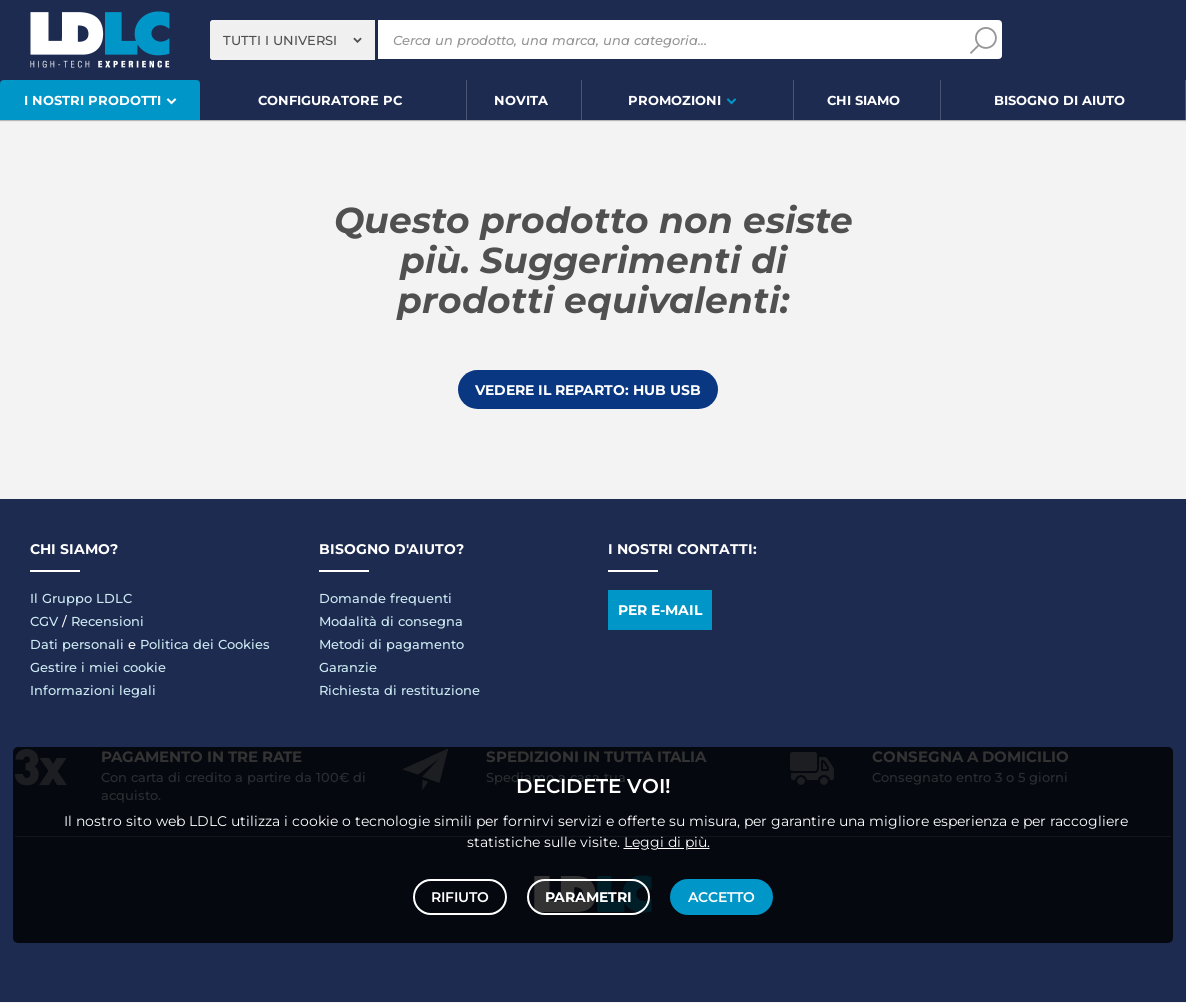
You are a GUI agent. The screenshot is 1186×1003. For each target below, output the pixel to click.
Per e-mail (660, 611)
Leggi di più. (667, 838)
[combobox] (292, 40)
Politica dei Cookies (205, 645)
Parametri (588, 895)
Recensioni (107, 622)
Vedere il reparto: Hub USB (588, 390)
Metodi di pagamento (391, 645)
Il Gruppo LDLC (81, 599)
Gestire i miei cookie (98, 668)
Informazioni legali (93, 691)
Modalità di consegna (391, 622)
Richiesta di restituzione (399, 691)
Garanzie (348, 668)
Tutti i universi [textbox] (280, 40)
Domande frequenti (385, 599)
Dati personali (77, 645)
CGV (44, 622)
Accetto (719, 895)
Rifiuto (462, 895)
